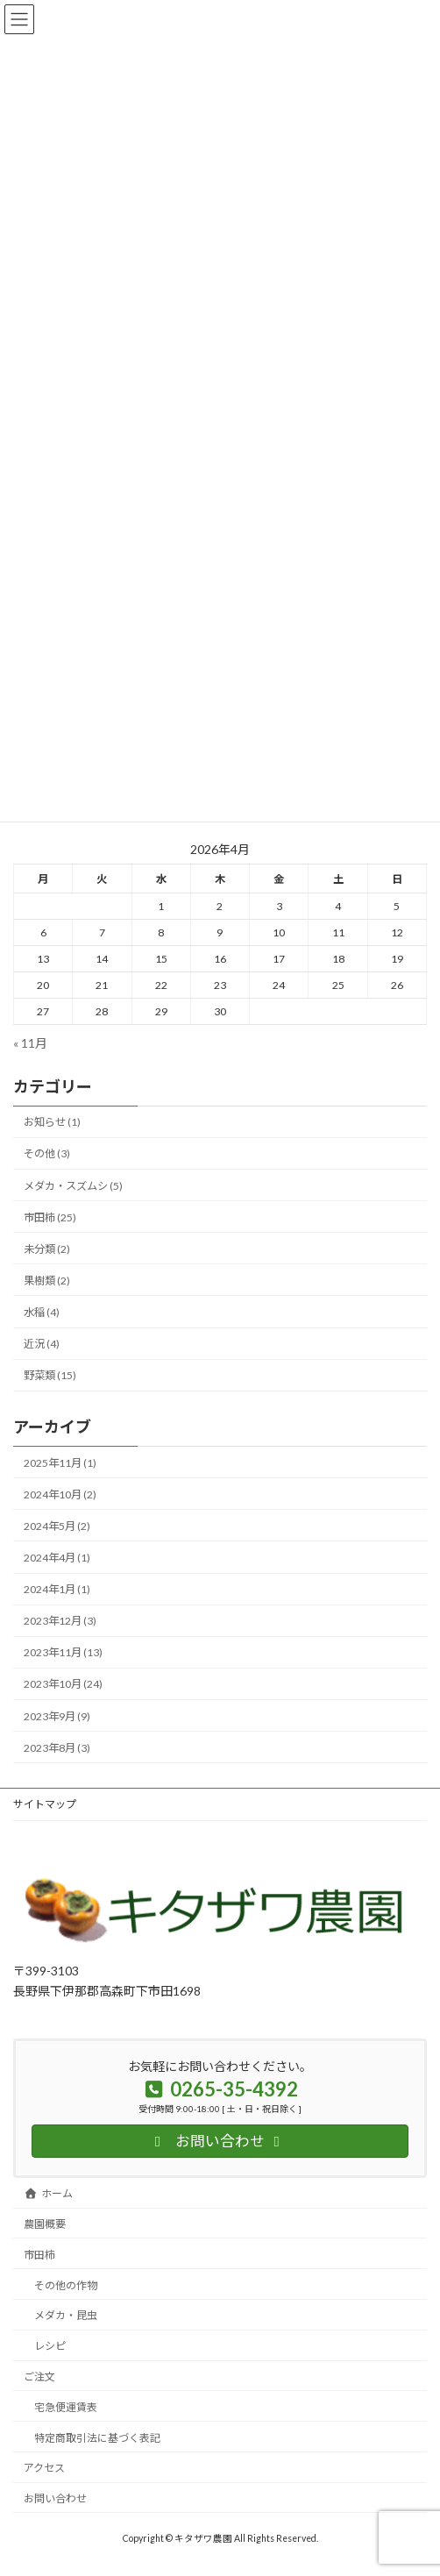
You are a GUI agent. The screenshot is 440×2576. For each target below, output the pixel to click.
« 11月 (30, 1042)
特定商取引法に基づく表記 (97, 2437)
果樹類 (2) (47, 1280)
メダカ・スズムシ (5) (73, 1185)
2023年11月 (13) (63, 1652)
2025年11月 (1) (60, 1462)
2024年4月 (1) (57, 1557)
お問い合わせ (55, 2498)
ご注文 (39, 2376)
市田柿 (39, 2254)
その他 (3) (47, 1153)
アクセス (44, 2467)
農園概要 (45, 2224)
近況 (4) (42, 1343)
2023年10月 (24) (63, 1683)
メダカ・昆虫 (65, 2315)
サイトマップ (44, 1804)
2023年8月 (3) (57, 1747)
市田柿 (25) (50, 1216)
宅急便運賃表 (65, 2407)
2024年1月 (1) (57, 1589)
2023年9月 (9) (57, 1715)
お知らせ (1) (52, 1121)
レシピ (50, 2345)
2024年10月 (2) (60, 1493)
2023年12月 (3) (60, 1620)
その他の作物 (65, 2285)
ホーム (48, 2193)
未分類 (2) (47, 1249)
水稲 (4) (42, 1312)
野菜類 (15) (50, 1375)
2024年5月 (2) (57, 1526)
